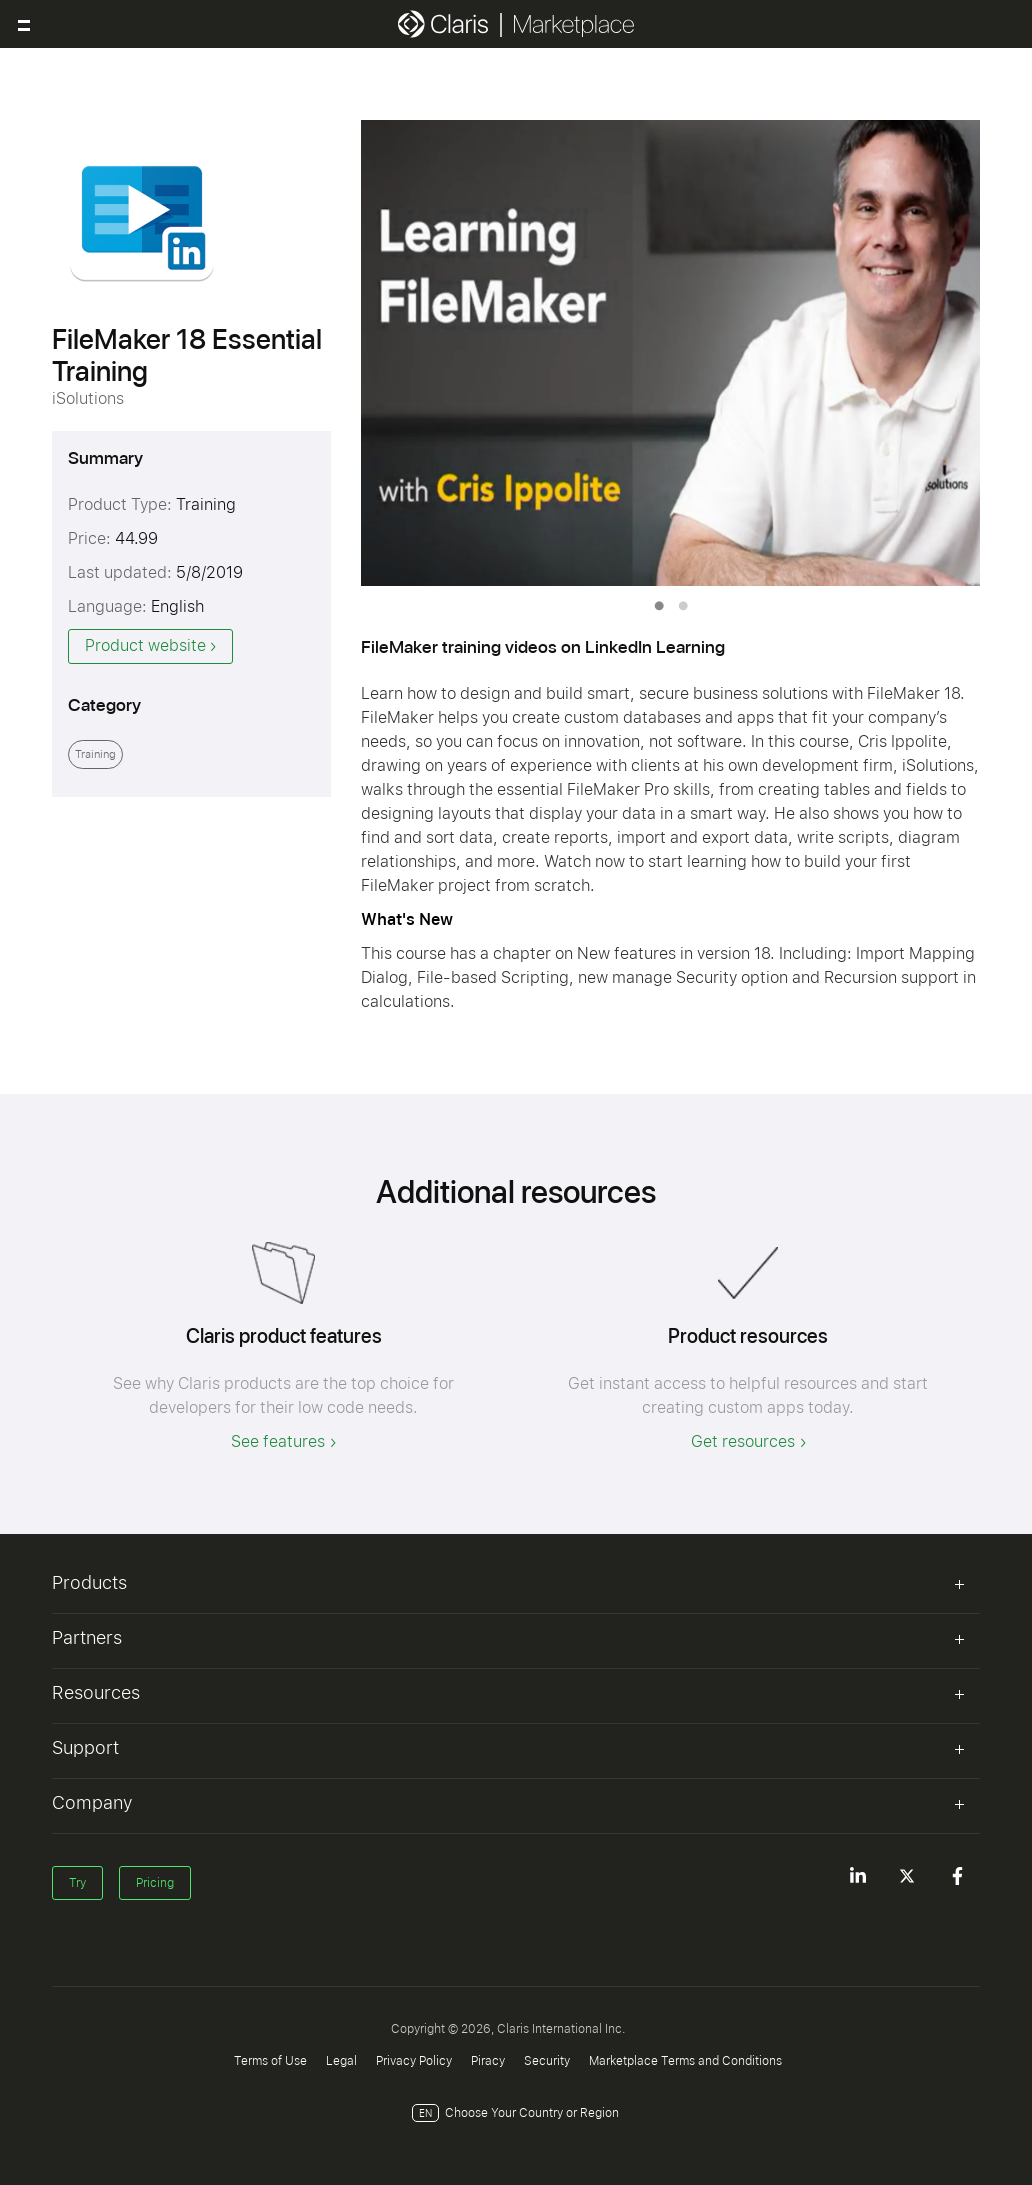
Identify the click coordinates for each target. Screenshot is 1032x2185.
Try (77, 1883)
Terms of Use (270, 2061)
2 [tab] (683, 606)
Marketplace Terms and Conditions (685, 2061)
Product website (145, 645)
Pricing (155, 1883)
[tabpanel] (671, 353)
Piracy (488, 2061)
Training (95, 754)
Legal (341, 2061)
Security (547, 2061)
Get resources (743, 1441)
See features (278, 1441)
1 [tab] (659, 606)
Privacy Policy (414, 2061)
